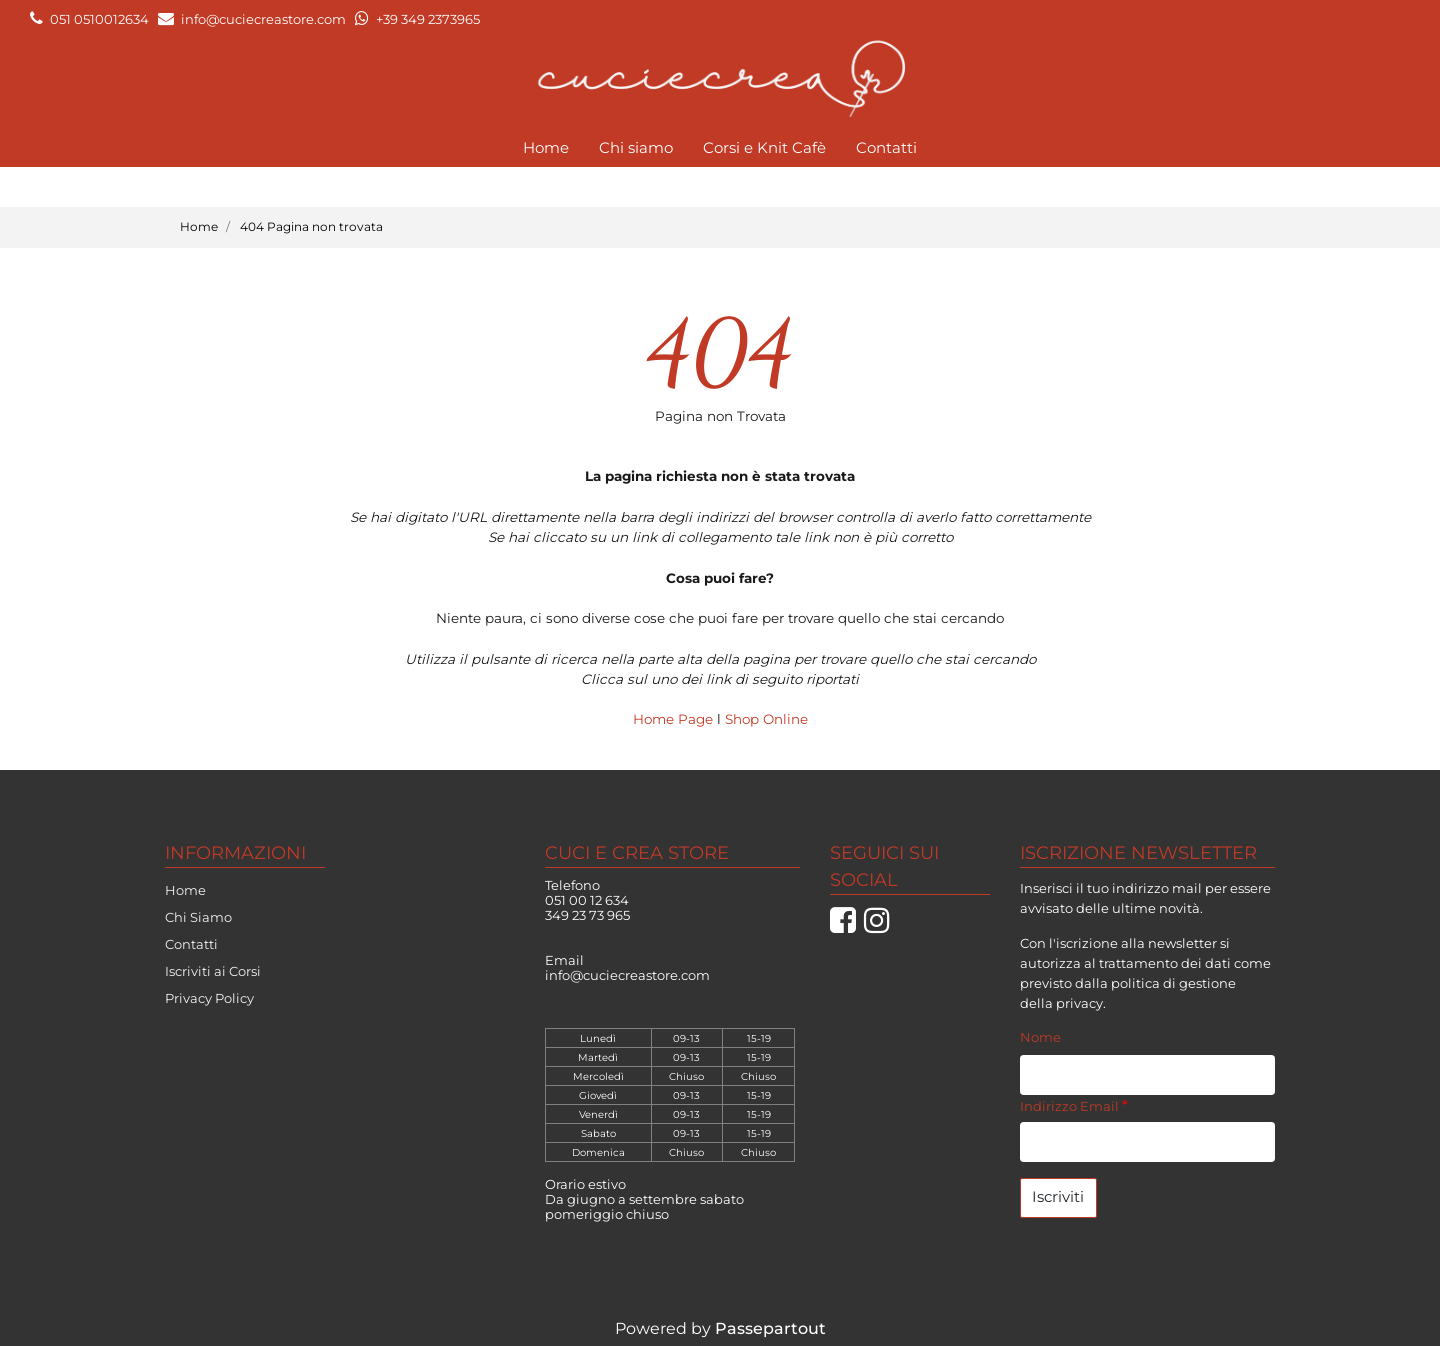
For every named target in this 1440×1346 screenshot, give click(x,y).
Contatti (886, 147)
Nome (1040, 1037)
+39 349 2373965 (428, 19)
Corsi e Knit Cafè (764, 147)
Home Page (675, 719)
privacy (1079, 1003)
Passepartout (770, 1328)
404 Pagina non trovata (311, 226)
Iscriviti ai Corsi (213, 971)
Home (546, 147)
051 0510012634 (99, 19)
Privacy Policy (209, 998)
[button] (1058, 1198)
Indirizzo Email (1074, 1105)
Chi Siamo (198, 917)
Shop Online (766, 719)
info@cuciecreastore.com (263, 19)
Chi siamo (636, 147)
